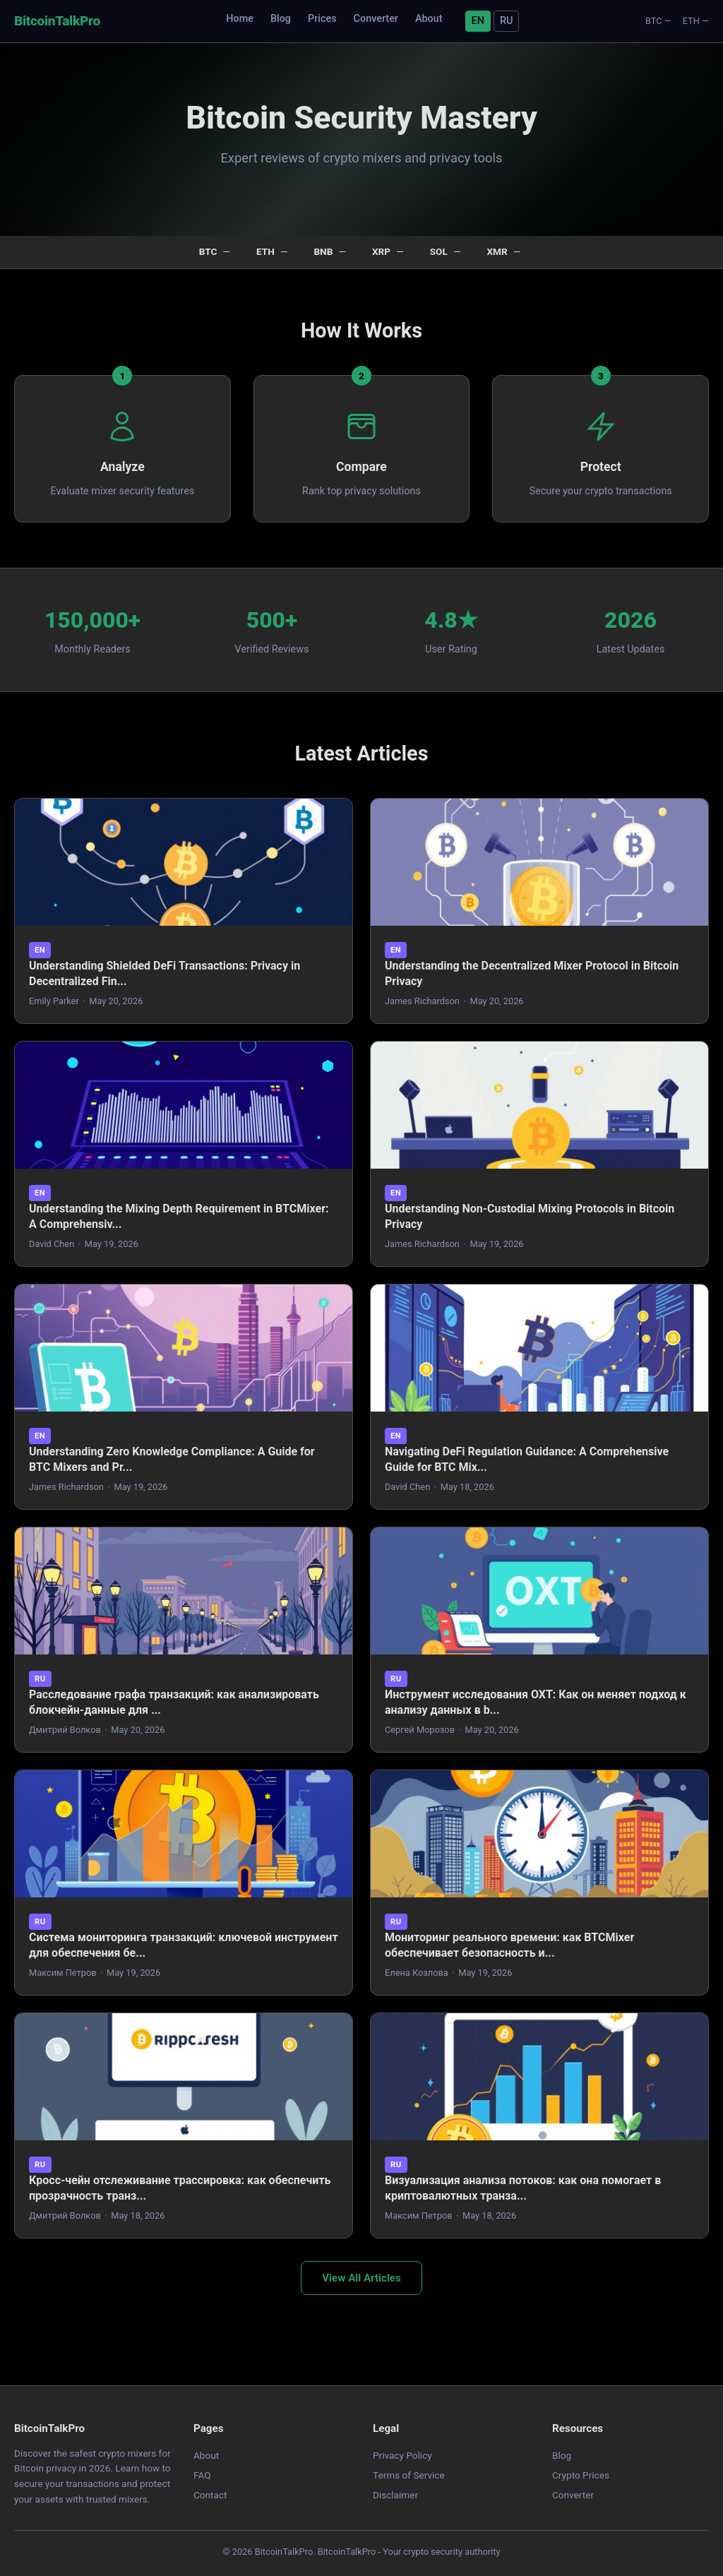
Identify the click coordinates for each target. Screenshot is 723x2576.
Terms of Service (409, 2475)
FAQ (202, 2475)
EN (478, 21)
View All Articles (361, 2278)
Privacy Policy (402, 2455)
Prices (322, 19)
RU (506, 21)
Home (239, 19)
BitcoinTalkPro (57, 21)
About (429, 19)
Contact (210, 2494)
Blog (280, 19)
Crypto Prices (580, 2475)
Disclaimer (395, 2494)
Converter (376, 19)
